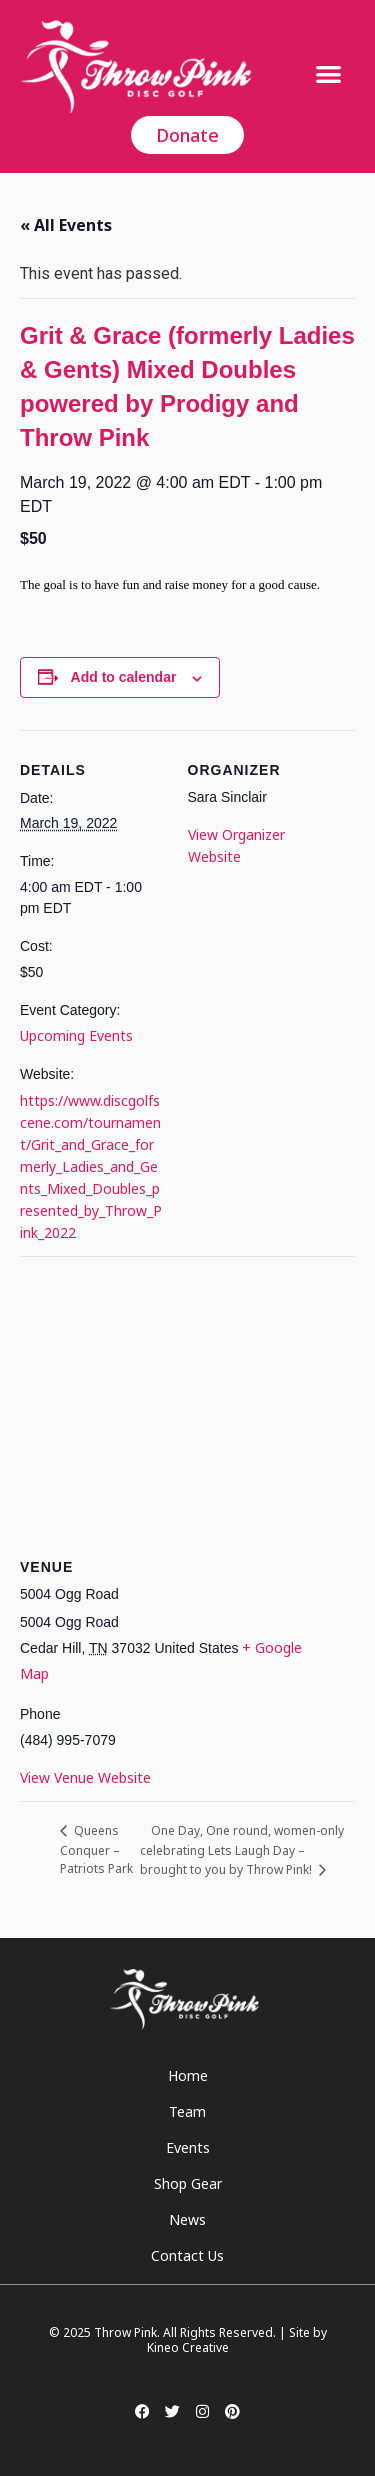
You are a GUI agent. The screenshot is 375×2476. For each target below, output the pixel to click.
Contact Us (187, 2255)
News (187, 2219)
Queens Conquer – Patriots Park (96, 1849)
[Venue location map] (187, 1400)
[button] (328, 73)
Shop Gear (188, 2183)
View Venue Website (85, 1777)
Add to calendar (124, 677)
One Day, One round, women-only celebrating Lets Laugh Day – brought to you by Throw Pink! (242, 1850)
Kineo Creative (188, 2347)
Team (187, 2111)
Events (188, 2147)
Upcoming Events (76, 1035)
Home (188, 2075)
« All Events (66, 225)
